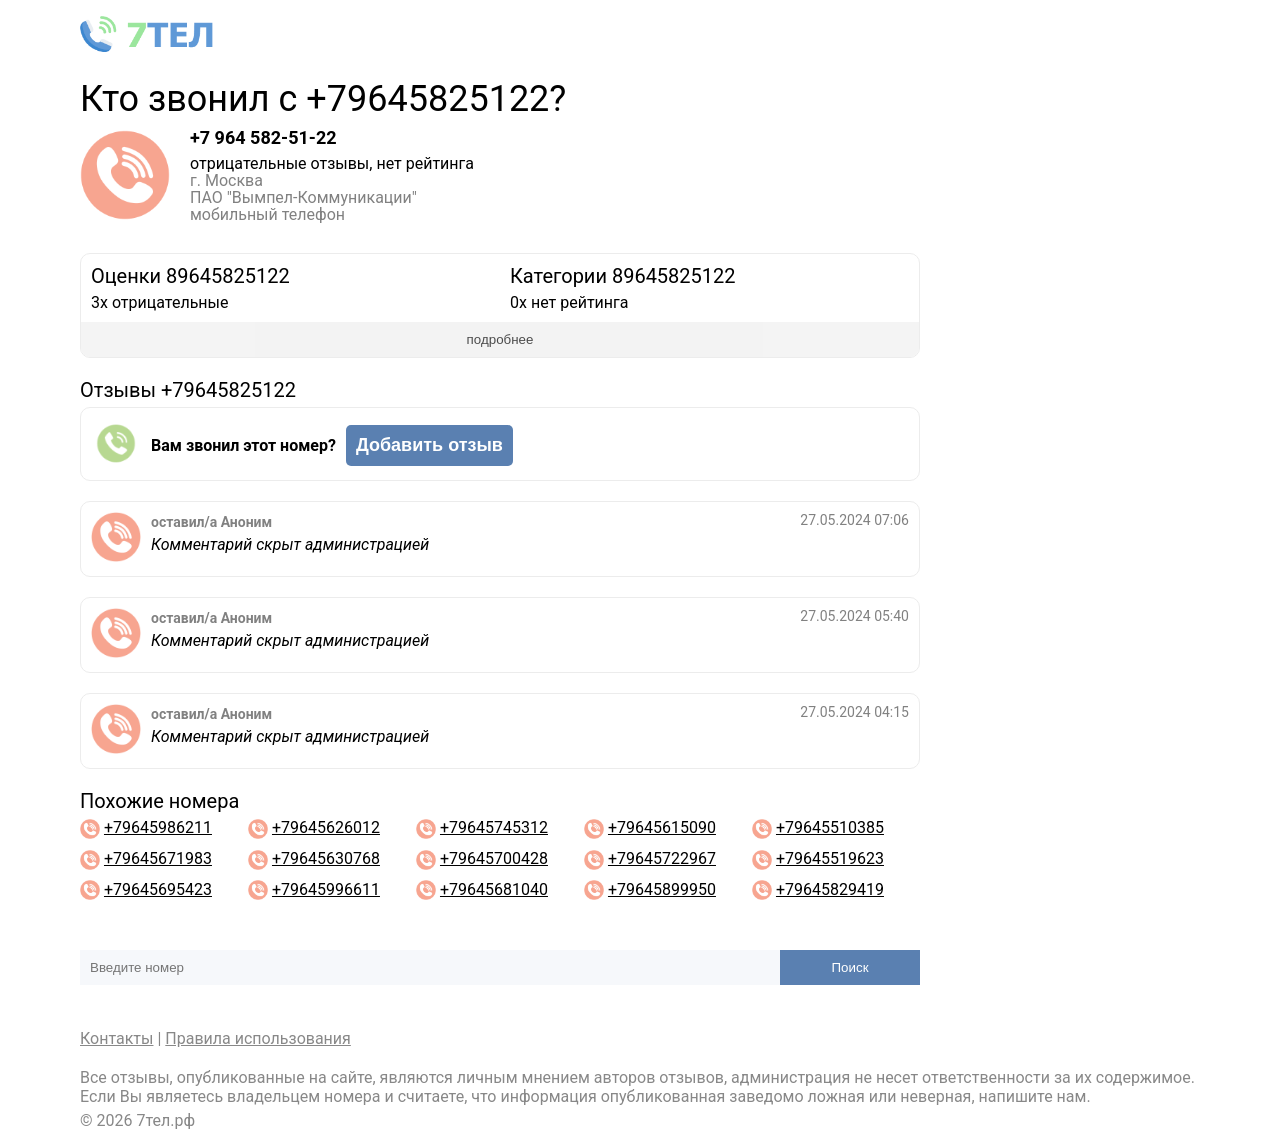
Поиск (850, 967)
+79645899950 (662, 889)
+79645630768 (326, 858)
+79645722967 (662, 858)
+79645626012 (326, 827)
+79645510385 (830, 827)
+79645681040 (494, 889)
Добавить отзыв (429, 445)
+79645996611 (326, 889)
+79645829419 (830, 889)
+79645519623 (830, 858)
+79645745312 (494, 827)
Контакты (116, 1038)
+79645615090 (662, 827)
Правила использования (258, 1038)
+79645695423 (158, 889)
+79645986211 (158, 827)
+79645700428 (494, 858)
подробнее (500, 339)
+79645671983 (158, 858)
